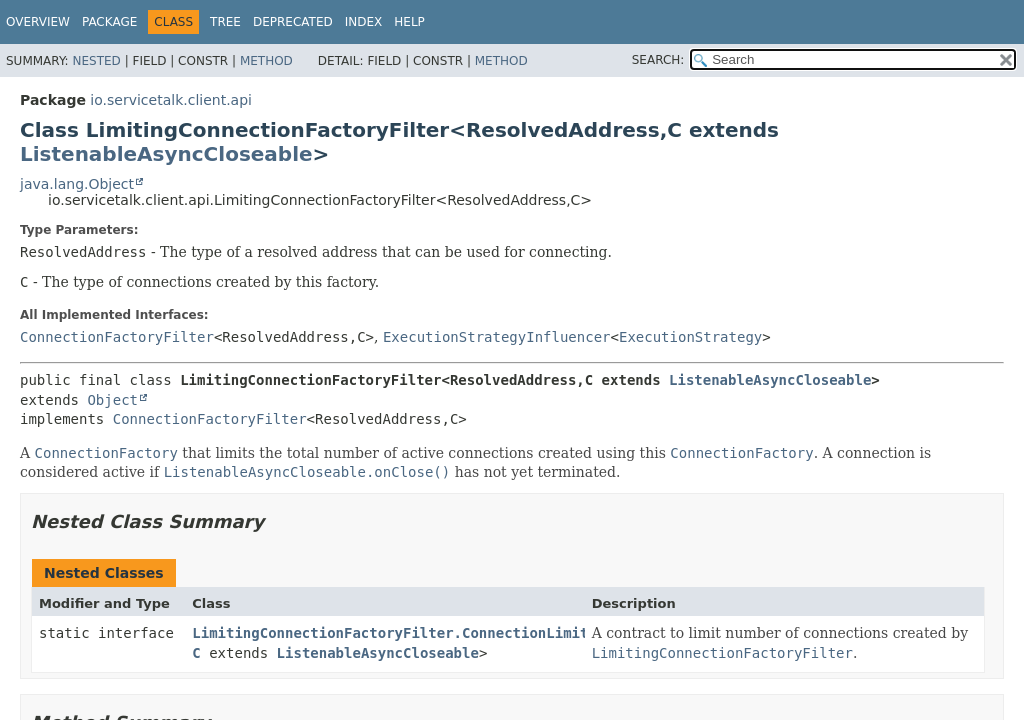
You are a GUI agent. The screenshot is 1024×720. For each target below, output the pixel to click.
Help (409, 22)
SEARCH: (658, 60)
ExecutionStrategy (690, 337)
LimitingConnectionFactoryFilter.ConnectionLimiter (398, 633)
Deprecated (293, 22)
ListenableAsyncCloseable (166, 154)
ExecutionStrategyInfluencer (497, 337)
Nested (96, 61)
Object (112, 400)
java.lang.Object (77, 184)
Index (364, 22)
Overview (38, 22)
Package (109, 22)
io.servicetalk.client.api (171, 100)
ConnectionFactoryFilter (117, 337)
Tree (225, 22)
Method (266, 61)
